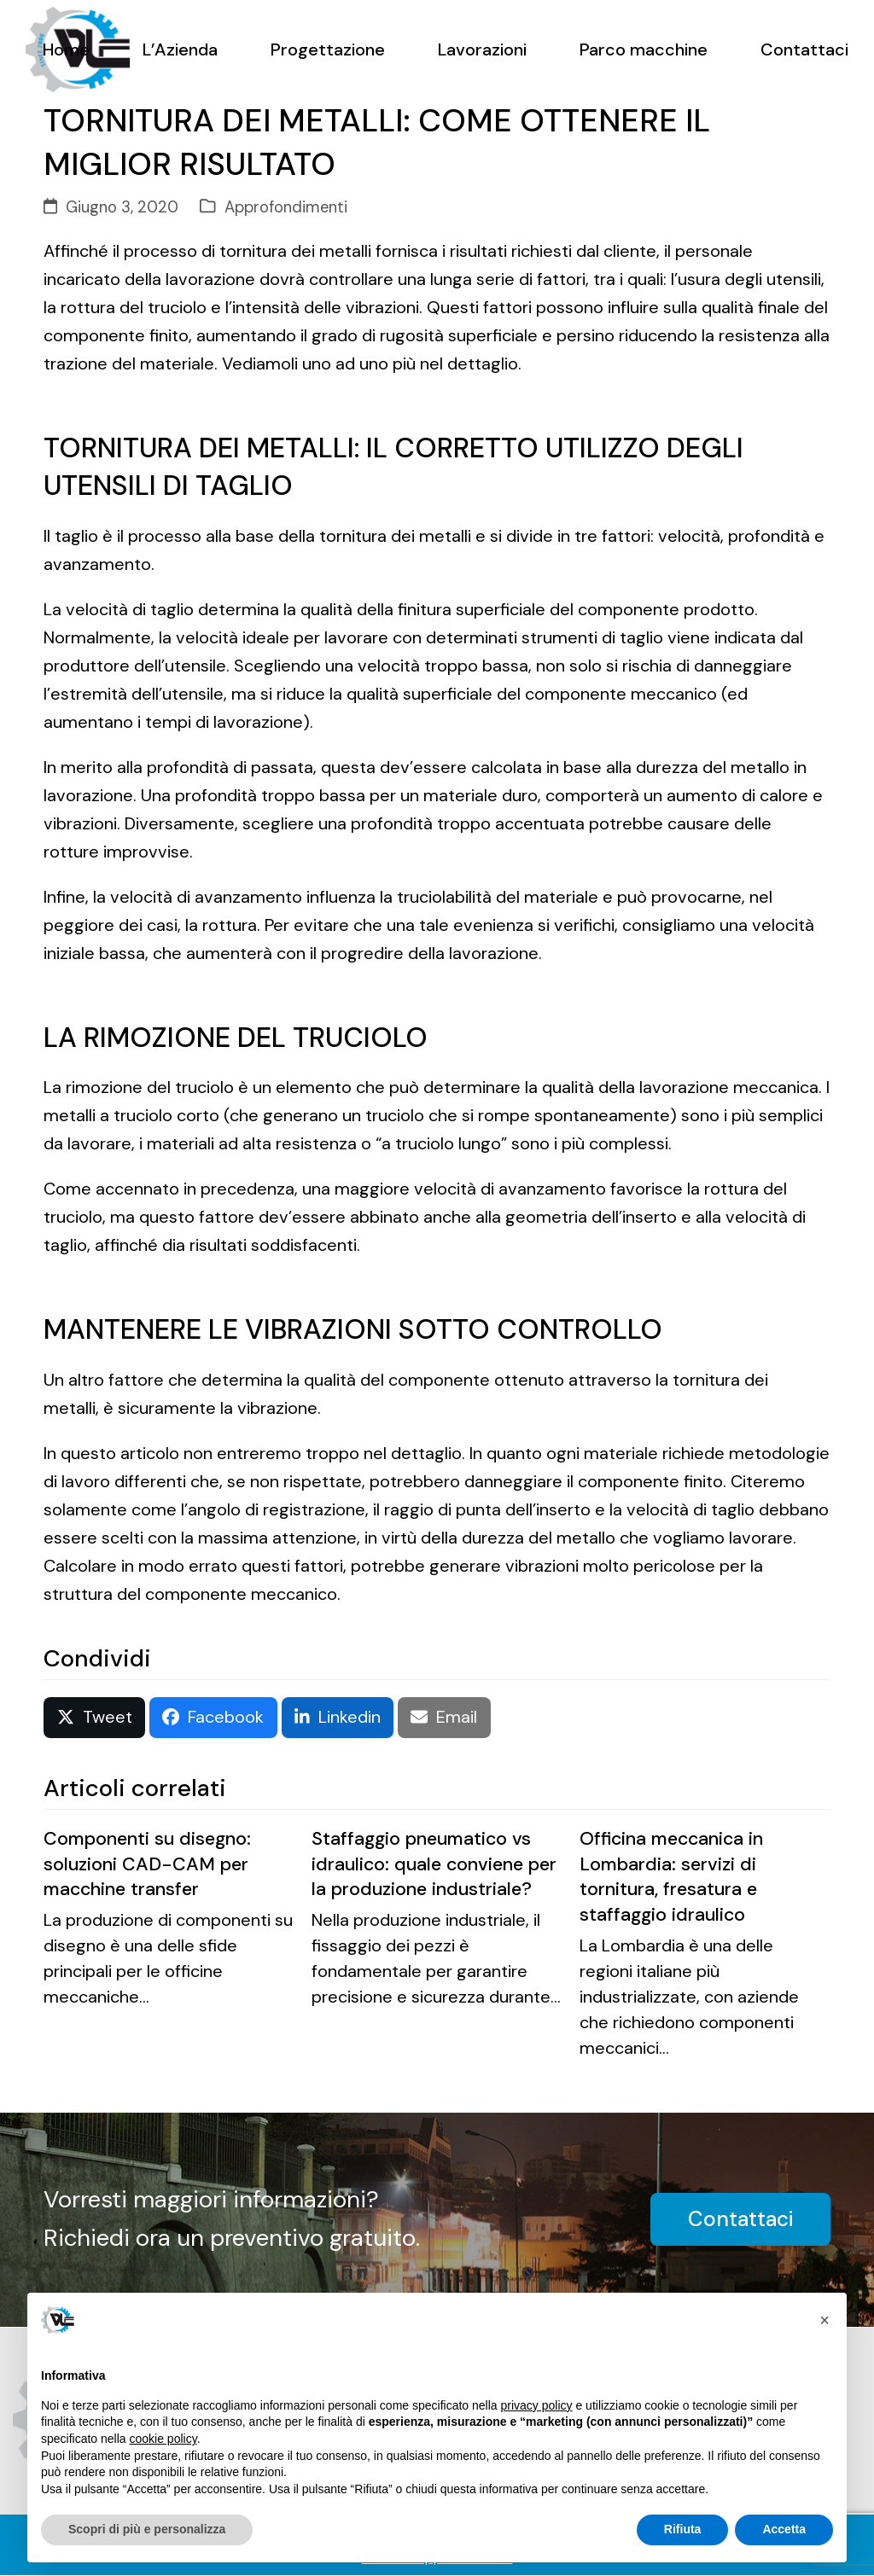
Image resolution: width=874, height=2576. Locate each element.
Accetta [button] (784, 2529)
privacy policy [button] (537, 2405)
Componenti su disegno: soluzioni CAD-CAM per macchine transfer (147, 1864)
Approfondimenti (285, 207)
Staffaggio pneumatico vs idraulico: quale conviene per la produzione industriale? (434, 1864)
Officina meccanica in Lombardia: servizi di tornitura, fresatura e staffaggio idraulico (671, 1877)
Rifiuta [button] (683, 2529)
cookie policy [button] (163, 2438)
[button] (94, 1717)
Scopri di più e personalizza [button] (146, 2529)
